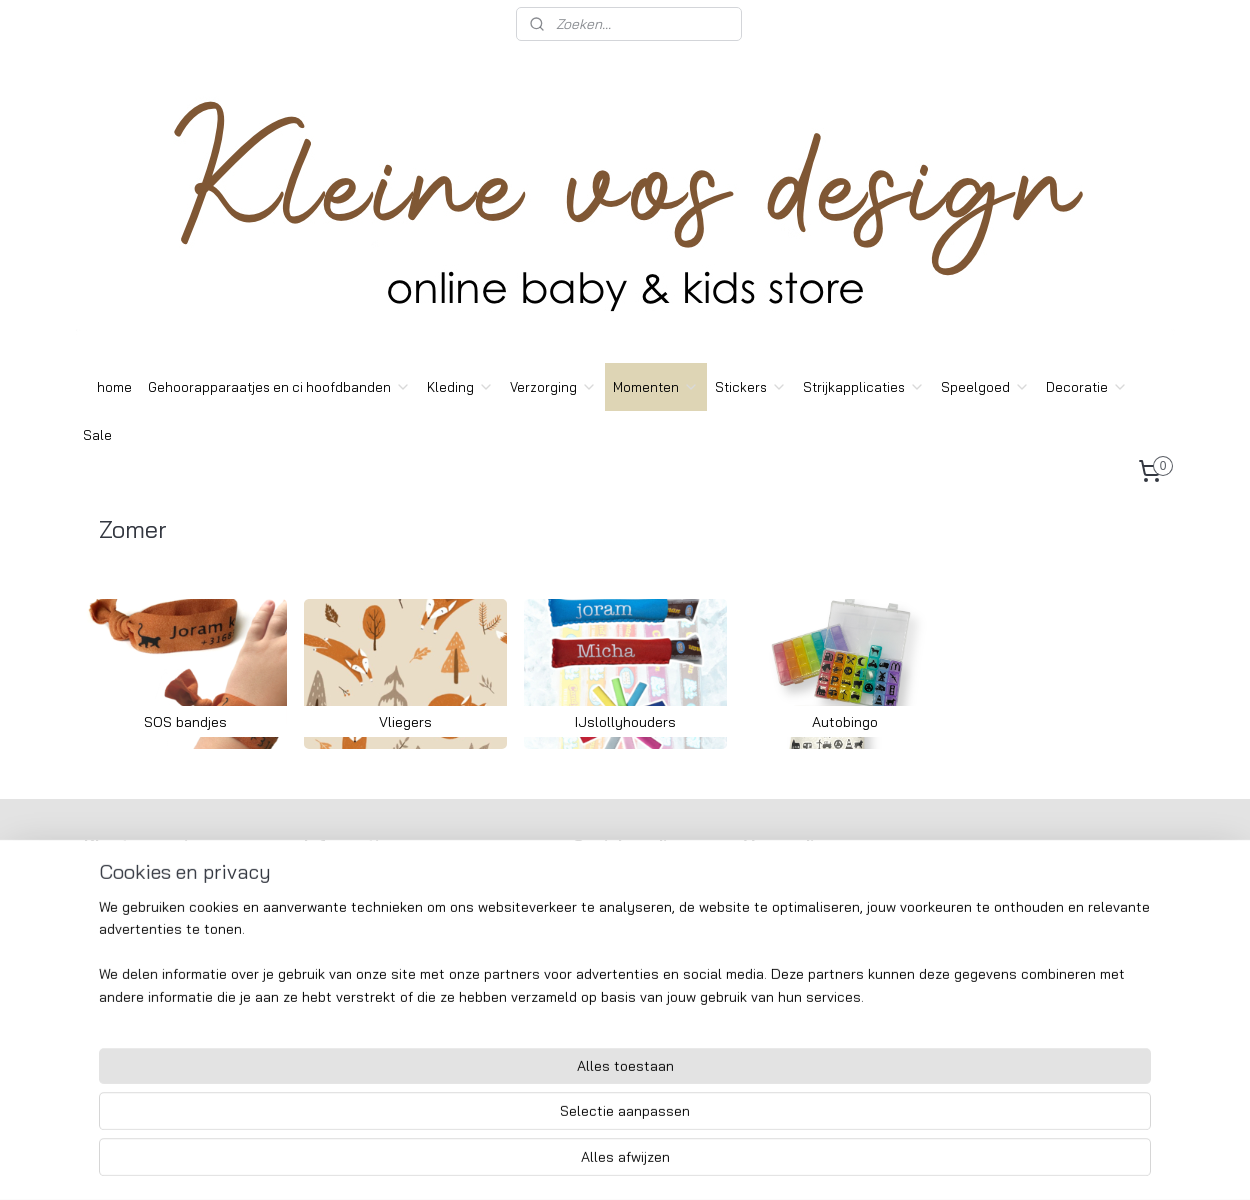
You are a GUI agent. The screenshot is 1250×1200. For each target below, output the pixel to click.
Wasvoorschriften (141, 951)
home (114, 387)
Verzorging (553, 387)
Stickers (751, 387)
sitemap (549, 1163)
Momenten (656, 387)
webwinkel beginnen (655, 1163)
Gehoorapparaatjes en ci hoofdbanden (279, 387)
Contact (113, 928)
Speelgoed (985, 387)
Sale (97, 435)
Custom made (129, 973)
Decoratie (1087, 387)
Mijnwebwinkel (814, 1163)
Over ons (115, 883)
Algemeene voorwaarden (163, 906)
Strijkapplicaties (864, 387)
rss (587, 1163)
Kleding (460, 387)
